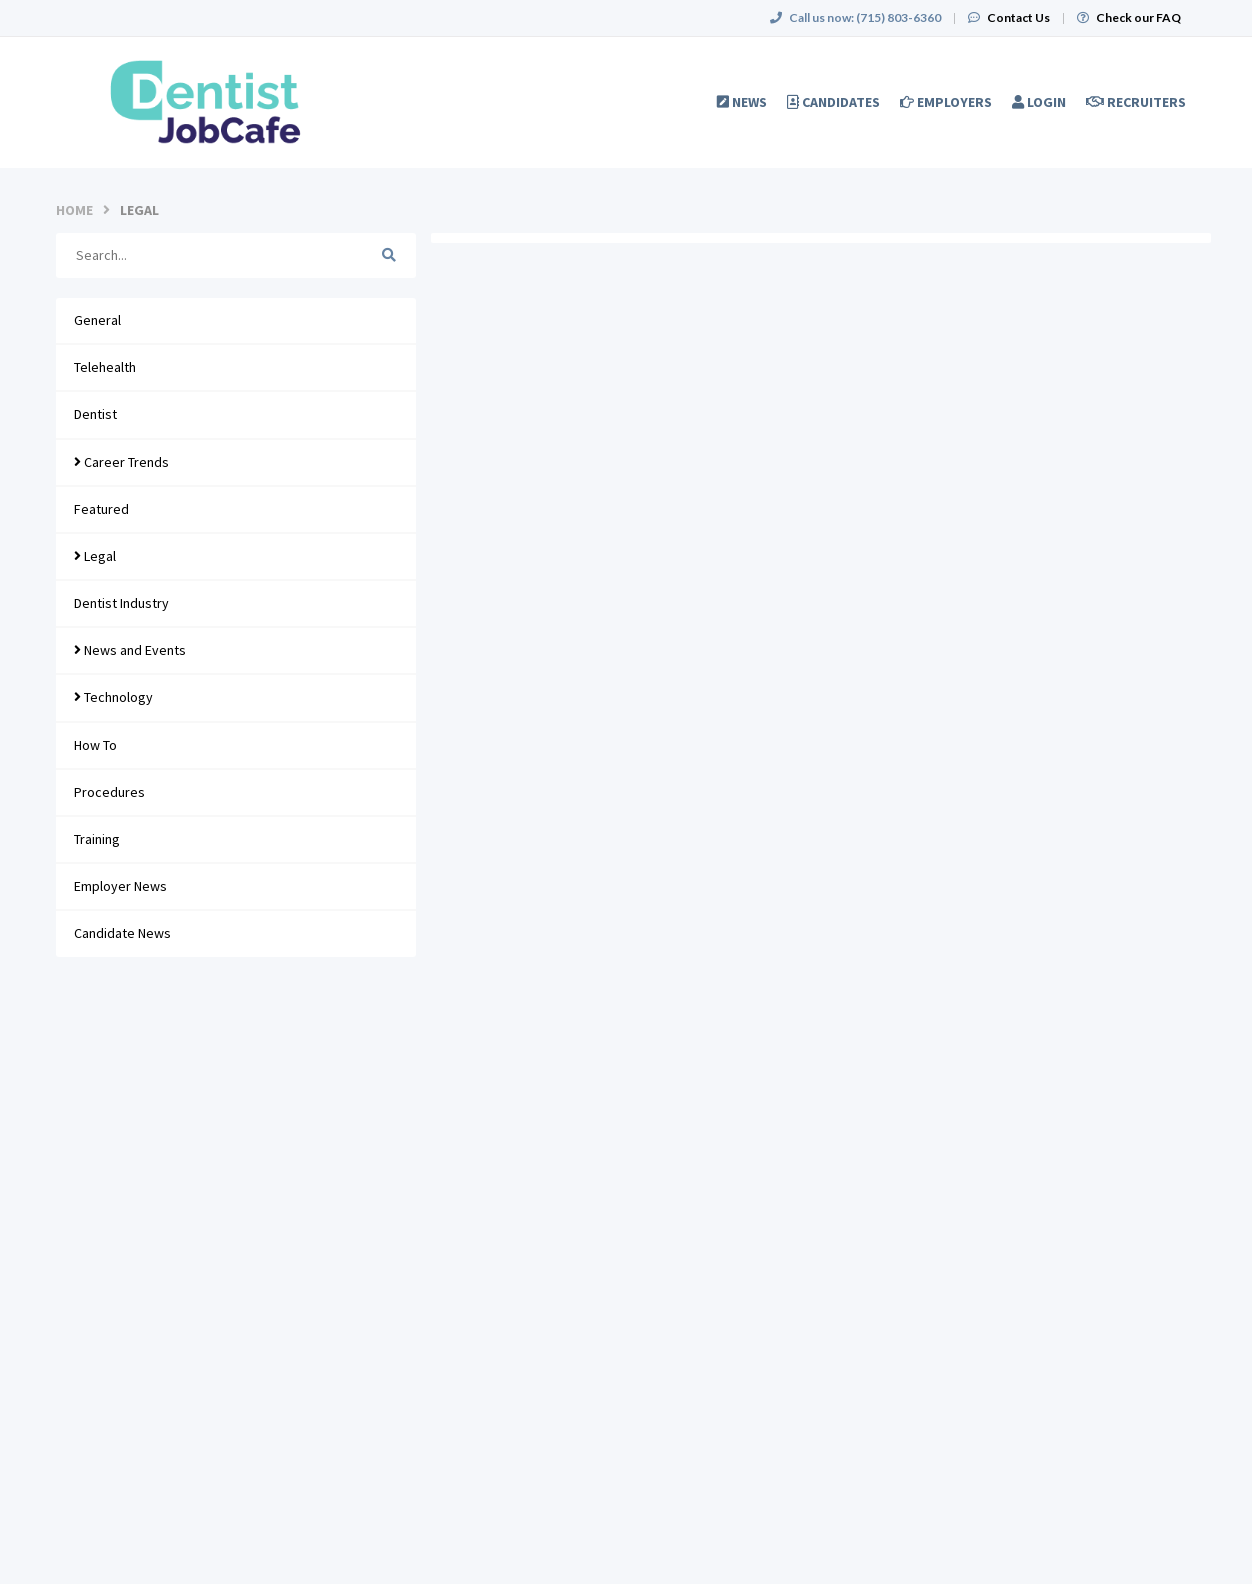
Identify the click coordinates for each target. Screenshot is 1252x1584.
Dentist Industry (121, 603)
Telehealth (105, 367)
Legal (95, 556)
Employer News (120, 886)
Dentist (95, 414)
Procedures (109, 792)
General (97, 320)
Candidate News (122, 933)
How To (95, 745)
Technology (113, 697)
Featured (101, 509)
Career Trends (121, 462)
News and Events (130, 650)
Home (74, 210)
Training (97, 839)
